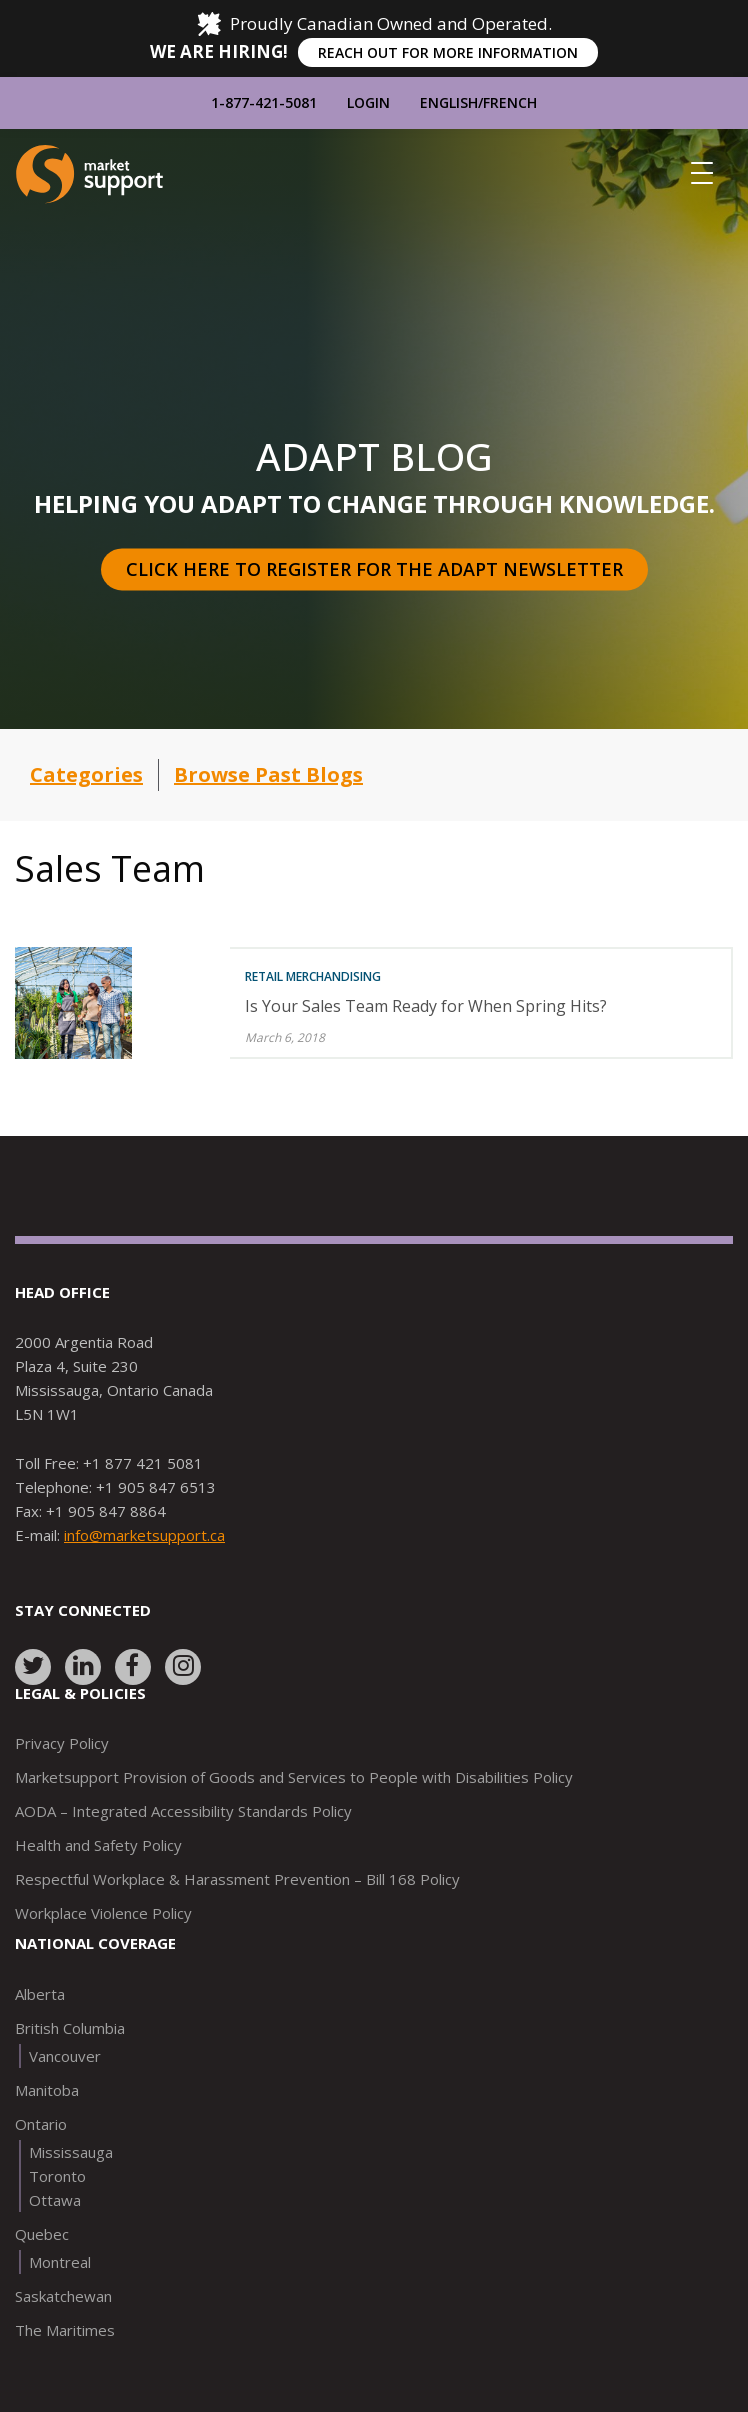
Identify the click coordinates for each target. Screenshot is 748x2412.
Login (368, 102)
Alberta (40, 1994)
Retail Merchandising (313, 976)
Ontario (41, 2124)
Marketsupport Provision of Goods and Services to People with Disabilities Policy (294, 1777)
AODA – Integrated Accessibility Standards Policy (183, 1811)
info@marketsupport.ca (144, 1535)
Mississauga (71, 2152)
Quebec (42, 2234)
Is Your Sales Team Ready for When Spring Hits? (426, 1006)
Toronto (57, 2176)
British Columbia (70, 2028)
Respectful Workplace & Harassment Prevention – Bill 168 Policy (237, 1879)
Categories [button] (86, 774)
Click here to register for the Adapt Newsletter (374, 569)
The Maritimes (65, 2330)
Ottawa (55, 2200)
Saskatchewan (63, 2296)
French (510, 102)
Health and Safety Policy (98, 1845)
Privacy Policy (62, 1743)
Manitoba (47, 2090)
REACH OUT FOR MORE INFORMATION (448, 52)
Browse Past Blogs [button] (268, 774)
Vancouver (65, 2056)
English (449, 102)
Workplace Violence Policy (103, 1913)
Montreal (60, 2262)
